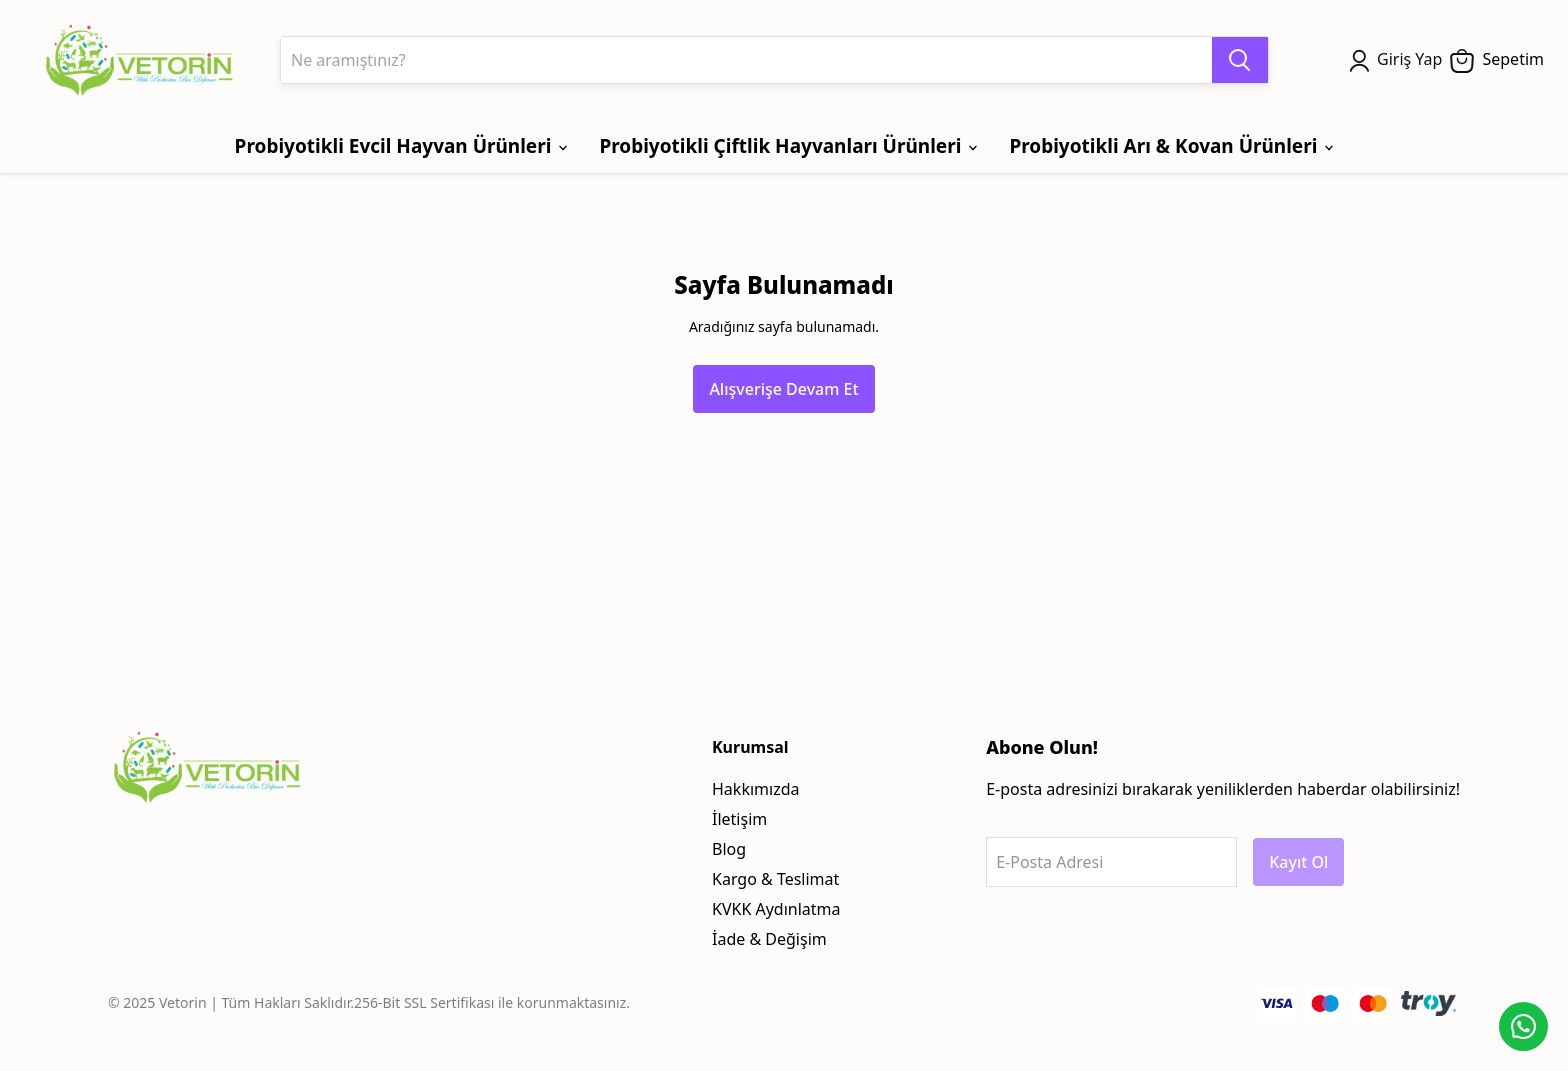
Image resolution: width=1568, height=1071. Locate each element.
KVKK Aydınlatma (776, 909)
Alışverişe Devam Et (783, 389)
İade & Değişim (769, 939)
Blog (729, 849)
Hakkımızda (755, 789)
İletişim (739, 819)
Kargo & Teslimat (775, 879)
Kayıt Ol (1298, 862)
